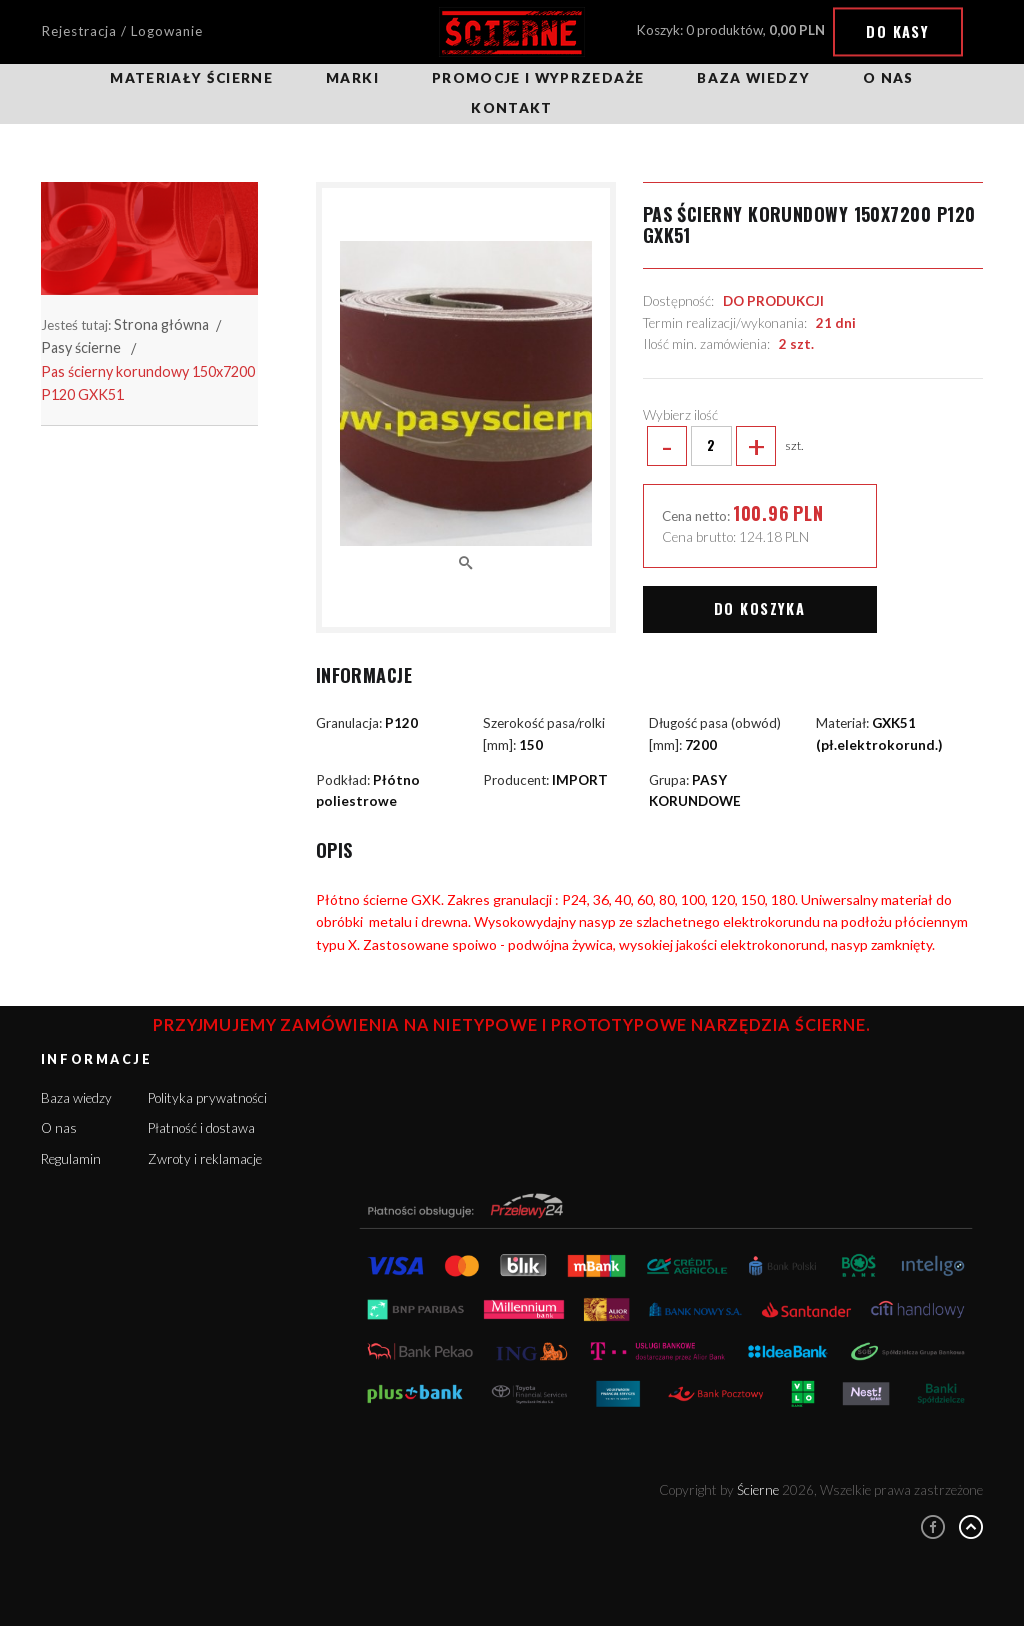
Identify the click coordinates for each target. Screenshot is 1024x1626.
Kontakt (511, 108)
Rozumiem (854, 1574)
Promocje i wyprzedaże (538, 78)
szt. (723, 446)
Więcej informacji (826, 1542)
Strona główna (161, 324)
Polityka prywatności (207, 1098)
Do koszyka (759, 608)
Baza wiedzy (753, 78)
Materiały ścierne (191, 78)
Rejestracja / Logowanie (122, 31)
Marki (352, 78)
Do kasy (897, 31)
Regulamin (71, 1159)
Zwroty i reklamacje (205, 1159)
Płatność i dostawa (201, 1128)
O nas (888, 78)
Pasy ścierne (81, 347)
